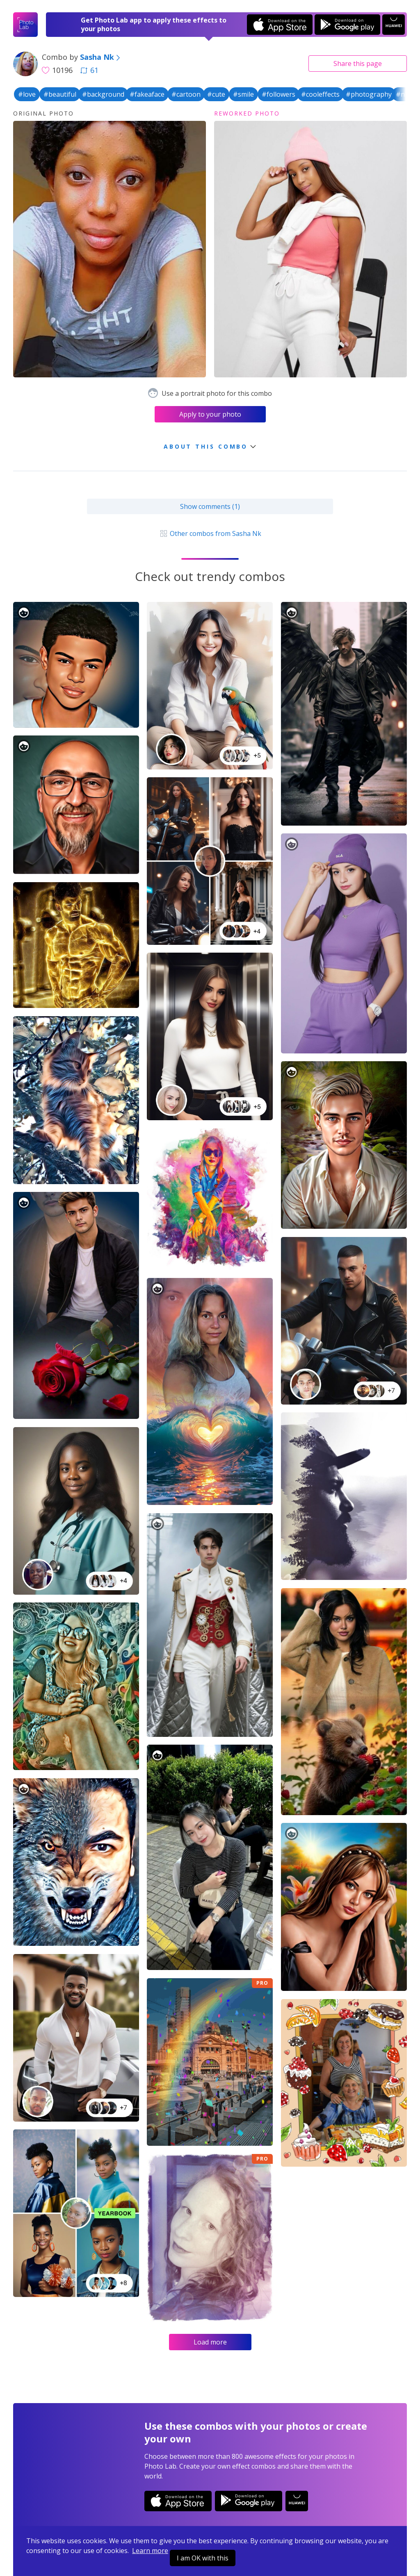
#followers (278, 94)
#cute (216, 94)
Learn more (150, 2550)
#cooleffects (320, 94)
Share (357, 63)
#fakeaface (147, 94)
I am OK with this (202, 2557)
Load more (210, 2342)
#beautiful (59, 94)
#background (103, 94)
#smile (243, 94)
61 (89, 70)
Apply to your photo (210, 414)
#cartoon (186, 94)
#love (27, 94)
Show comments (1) (210, 506)
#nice (404, 94)
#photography (369, 94)
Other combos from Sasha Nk (210, 533)
